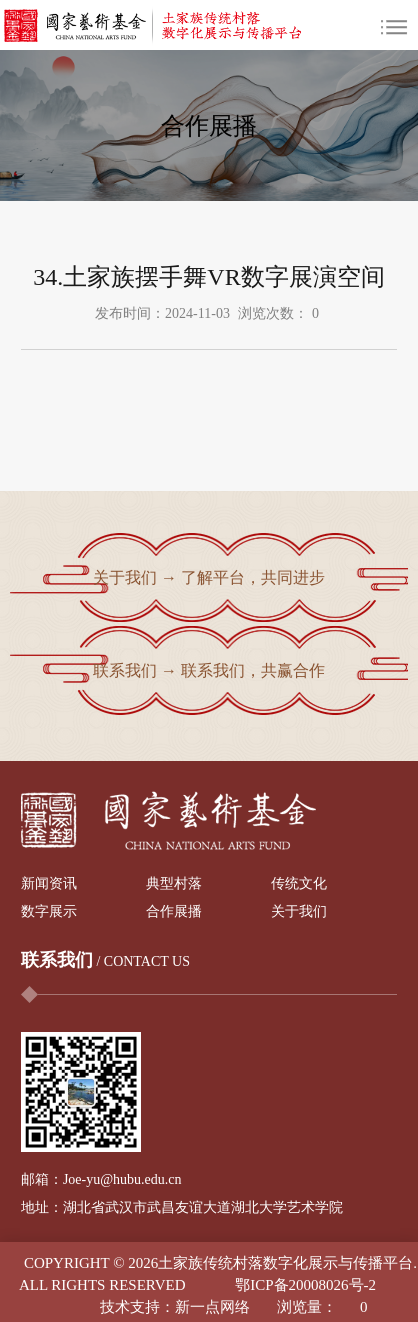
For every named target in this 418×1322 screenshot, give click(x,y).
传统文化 (299, 883)
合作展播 (174, 911)
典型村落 (174, 883)
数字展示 (49, 911)
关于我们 (299, 911)
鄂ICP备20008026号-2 (305, 1285)
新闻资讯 (49, 883)
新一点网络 (212, 1307)
